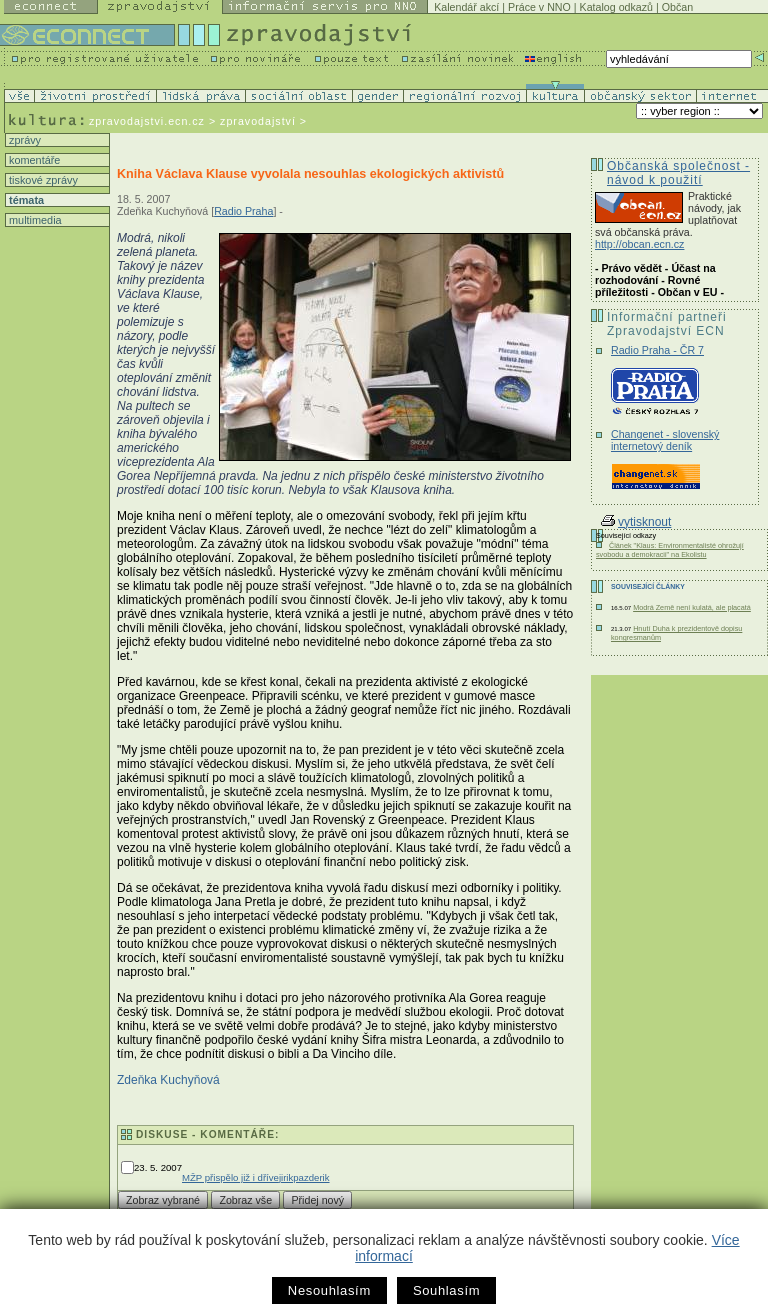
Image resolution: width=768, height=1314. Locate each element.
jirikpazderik (304, 1177)
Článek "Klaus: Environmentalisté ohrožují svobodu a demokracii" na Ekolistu (670, 550)
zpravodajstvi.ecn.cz (147, 121)
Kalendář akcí (466, 7)
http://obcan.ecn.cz (639, 244)
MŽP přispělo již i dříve (230, 1177)
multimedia (34, 220)
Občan (677, 7)
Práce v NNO (539, 7)
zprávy (23, 140)
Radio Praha (243, 211)
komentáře (33, 160)
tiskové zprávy (42, 180)
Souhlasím (446, 1290)
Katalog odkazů (616, 7)
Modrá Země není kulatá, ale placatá (692, 607)
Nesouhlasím (329, 1290)
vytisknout (636, 522)
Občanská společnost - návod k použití (678, 173)
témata (25, 200)
